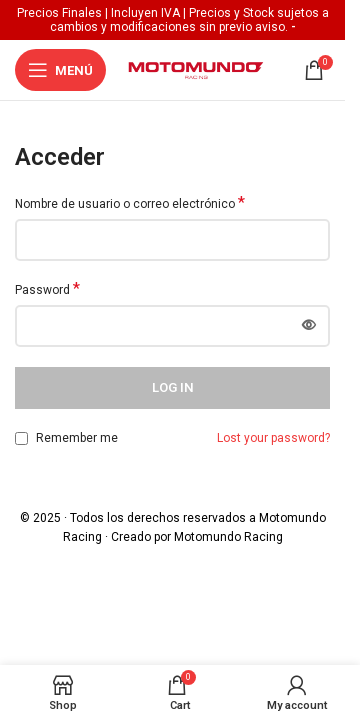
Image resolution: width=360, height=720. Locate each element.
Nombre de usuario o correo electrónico (130, 203)
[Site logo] (196, 69)
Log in (173, 387)
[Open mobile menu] (60, 70)
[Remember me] (21, 438)
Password (47, 289)
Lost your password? (273, 438)
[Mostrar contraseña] (309, 326)
